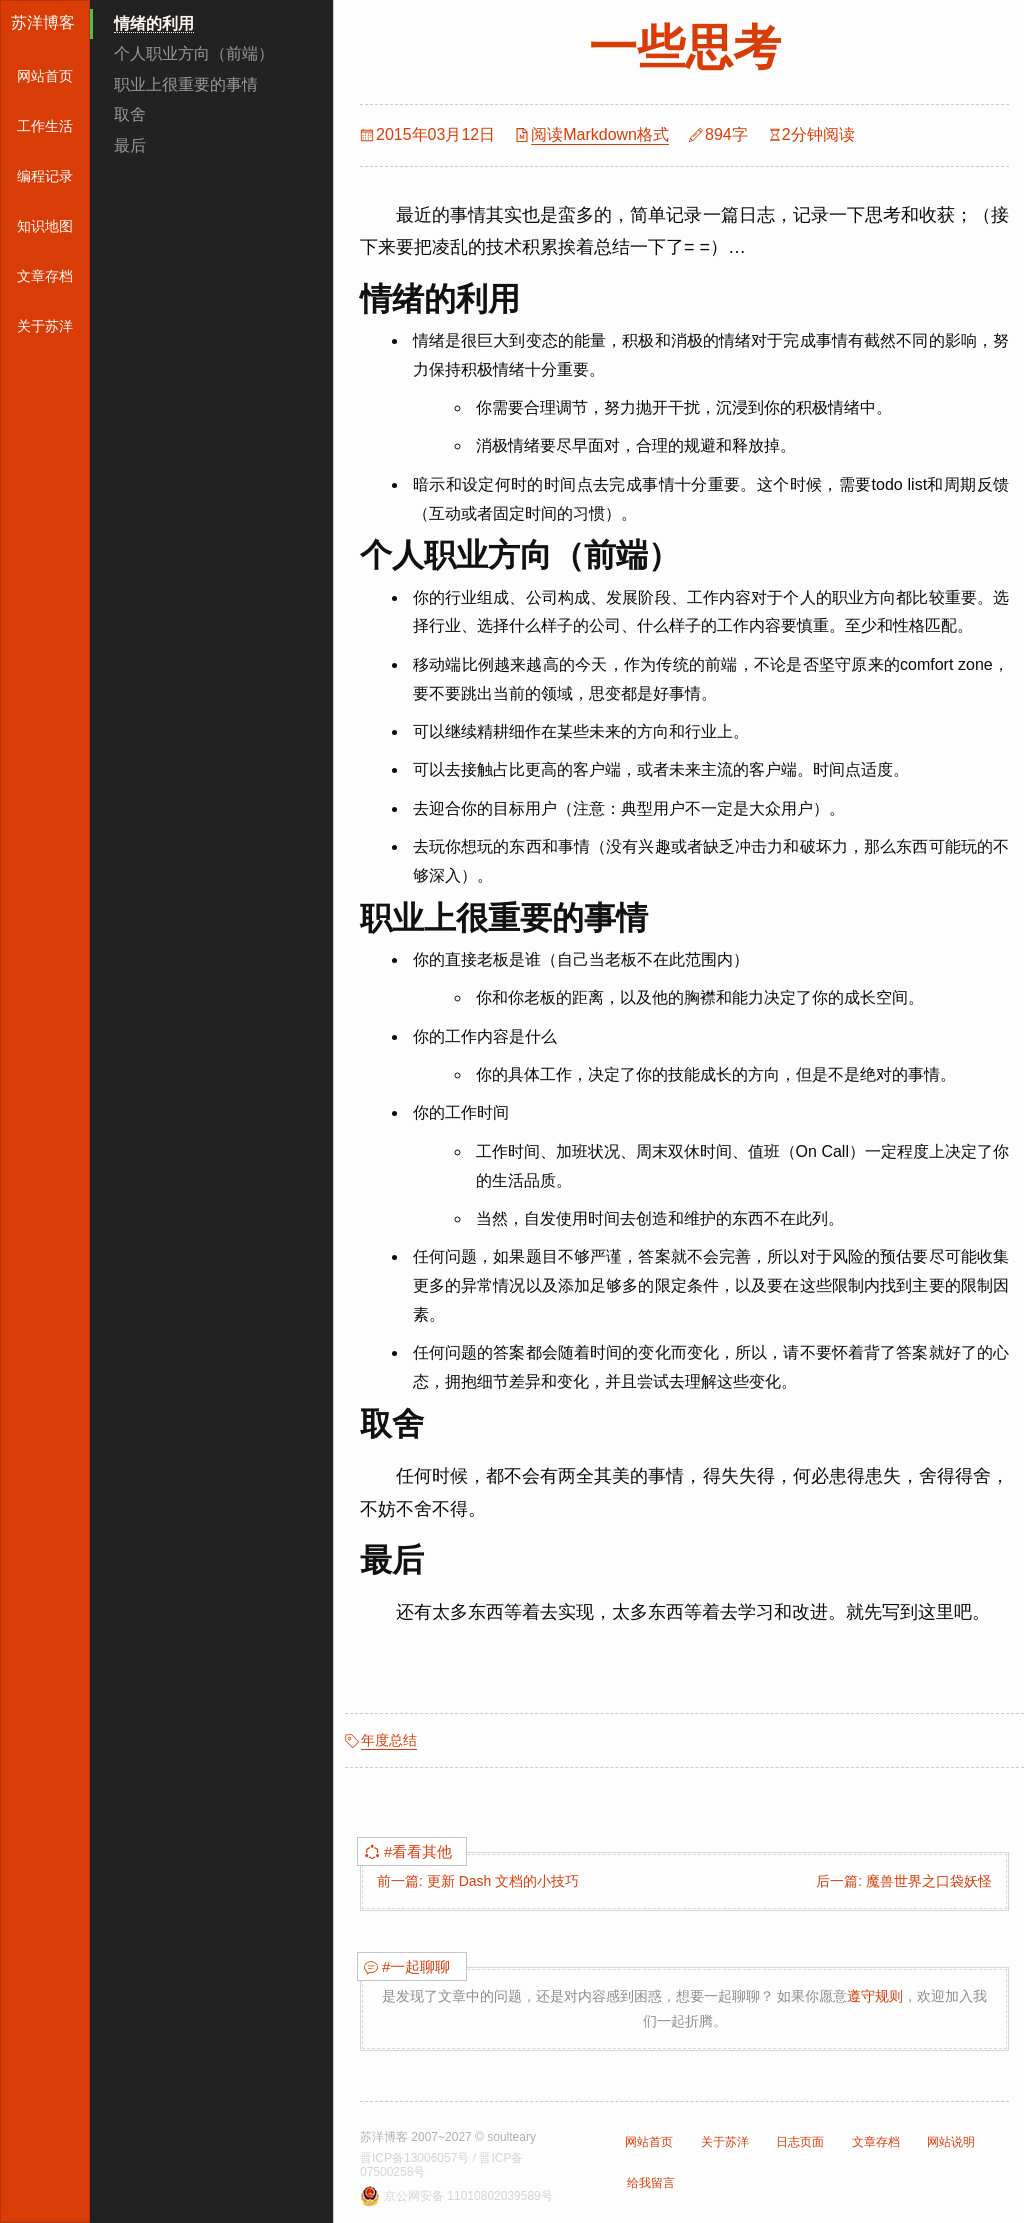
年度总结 (389, 1740)
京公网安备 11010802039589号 (468, 2196)
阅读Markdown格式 (600, 134)
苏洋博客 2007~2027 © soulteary (448, 2137)
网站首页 (45, 76)
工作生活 (45, 126)
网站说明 (951, 2142)
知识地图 (45, 226)
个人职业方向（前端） (194, 53)
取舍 (130, 114)
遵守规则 (875, 1996)
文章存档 (45, 276)
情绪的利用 (154, 23)
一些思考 (685, 47)
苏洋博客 (43, 22)
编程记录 (45, 176)
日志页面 (800, 2142)
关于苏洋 (45, 326)
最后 (130, 145)
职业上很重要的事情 (186, 84)
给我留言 (651, 2183)
